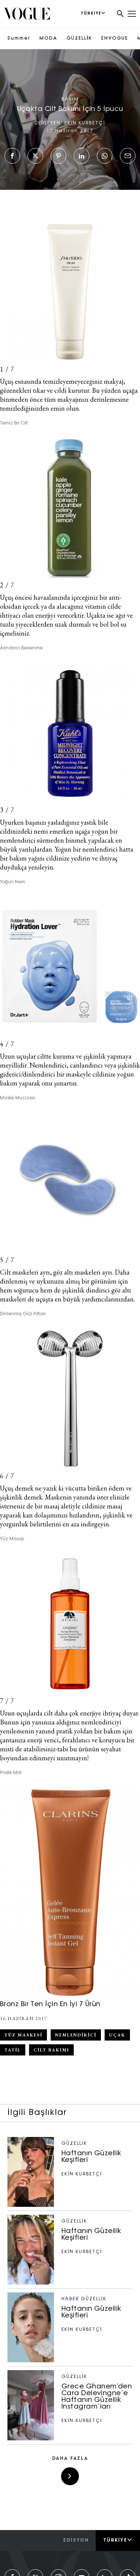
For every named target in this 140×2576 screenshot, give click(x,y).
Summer (18, 38)
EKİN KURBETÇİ (84, 123)
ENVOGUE (114, 38)
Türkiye (118, 2540)
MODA (48, 38)
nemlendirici (75, 2035)
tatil (12, 2050)
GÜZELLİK (79, 38)
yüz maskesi (23, 2035)
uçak (117, 2035)
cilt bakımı (51, 2050)
